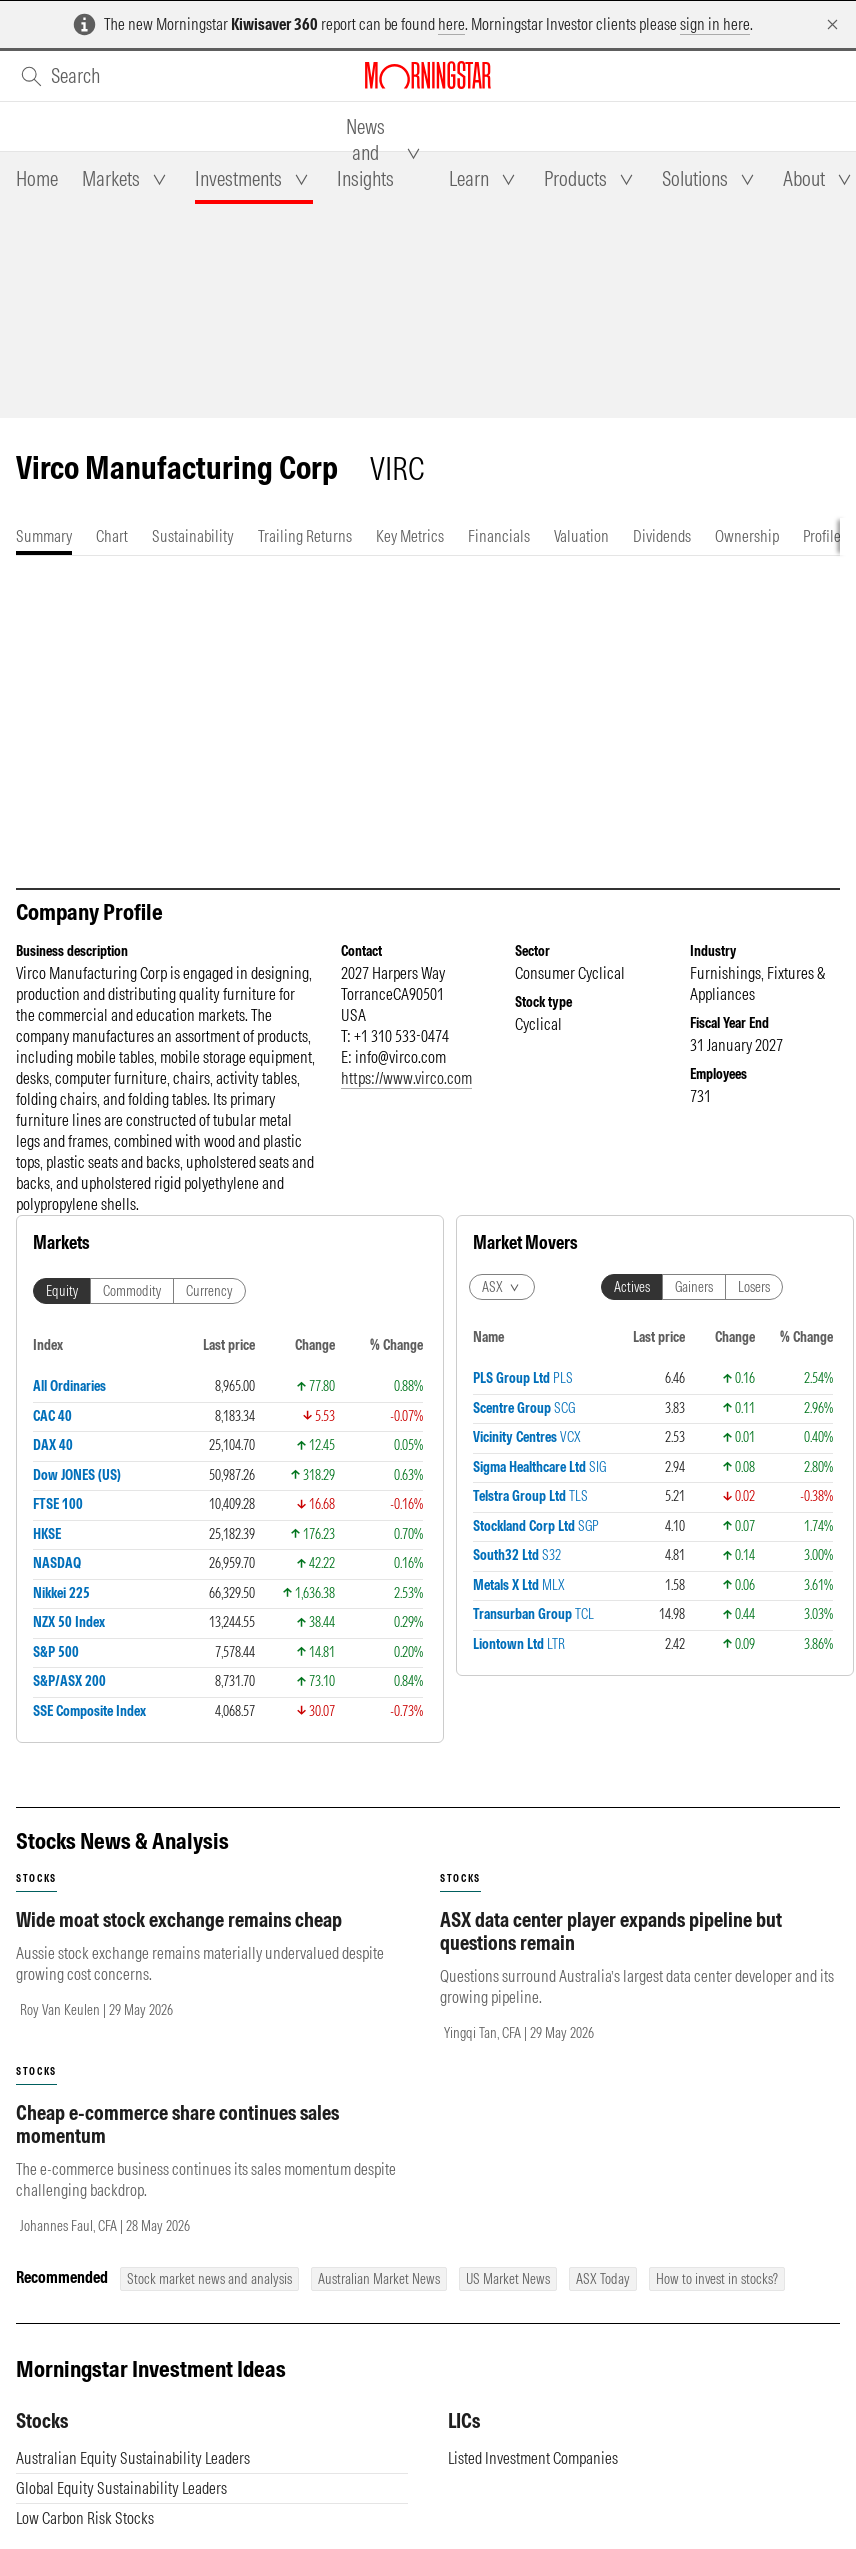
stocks (36, 1878)
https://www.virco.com (406, 1078)
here (451, 24)
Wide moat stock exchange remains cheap (179, 1919)
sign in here (715, 24)
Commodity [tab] (132, 1291)
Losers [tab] (754, 1287)
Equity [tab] (62, 1291)
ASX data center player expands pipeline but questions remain (611, 1931)
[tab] (37, 179)
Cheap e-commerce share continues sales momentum (177, 2124)
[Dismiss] (832, 24)
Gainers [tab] (694, 1287)
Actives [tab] (632, 1287)
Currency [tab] (209, 1291)
